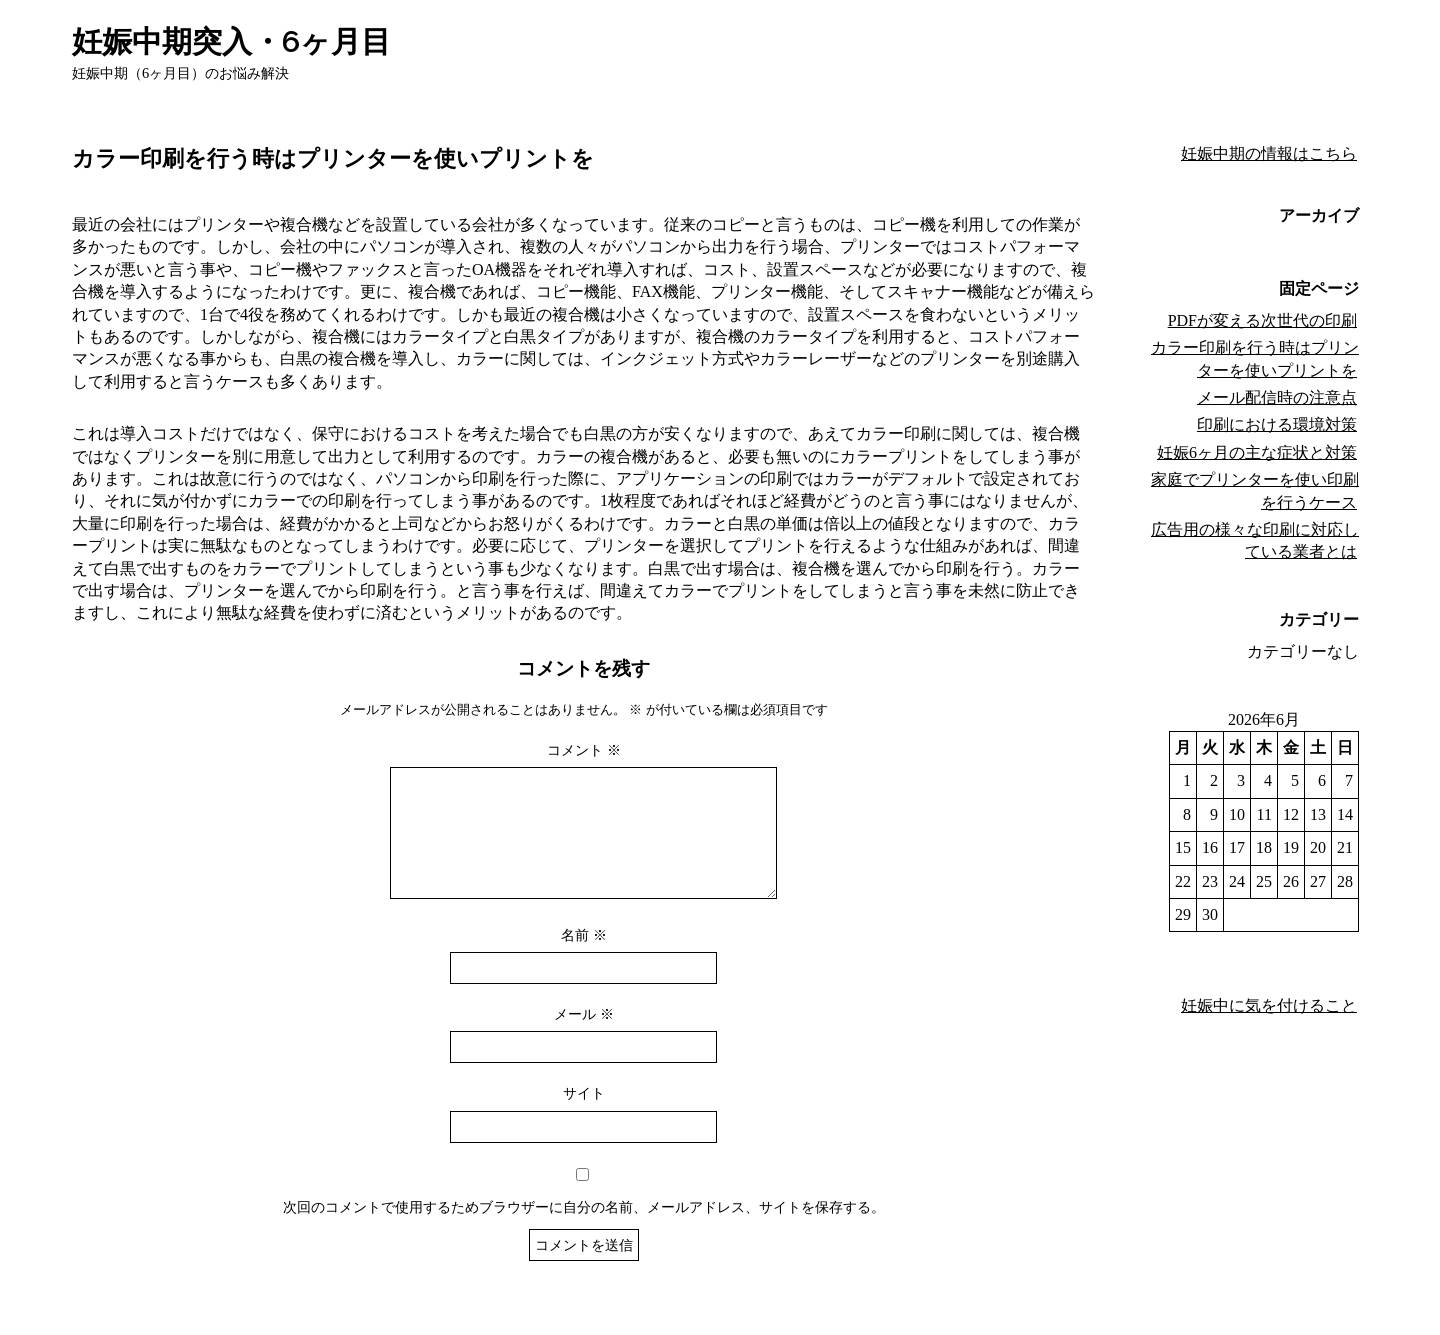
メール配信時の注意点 (1277, 397)
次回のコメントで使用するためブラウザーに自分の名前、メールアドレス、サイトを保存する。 (584, 1231)
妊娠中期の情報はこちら (1269, 153)
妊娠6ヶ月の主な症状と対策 (1257, 452)
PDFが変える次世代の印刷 (1262, 320)
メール (584, 1038)
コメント (584, 750)
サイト (584, 1117)
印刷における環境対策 (1277, 424)
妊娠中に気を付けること (1269, 1005)
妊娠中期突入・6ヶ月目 (231, 41)
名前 (584, 959)
